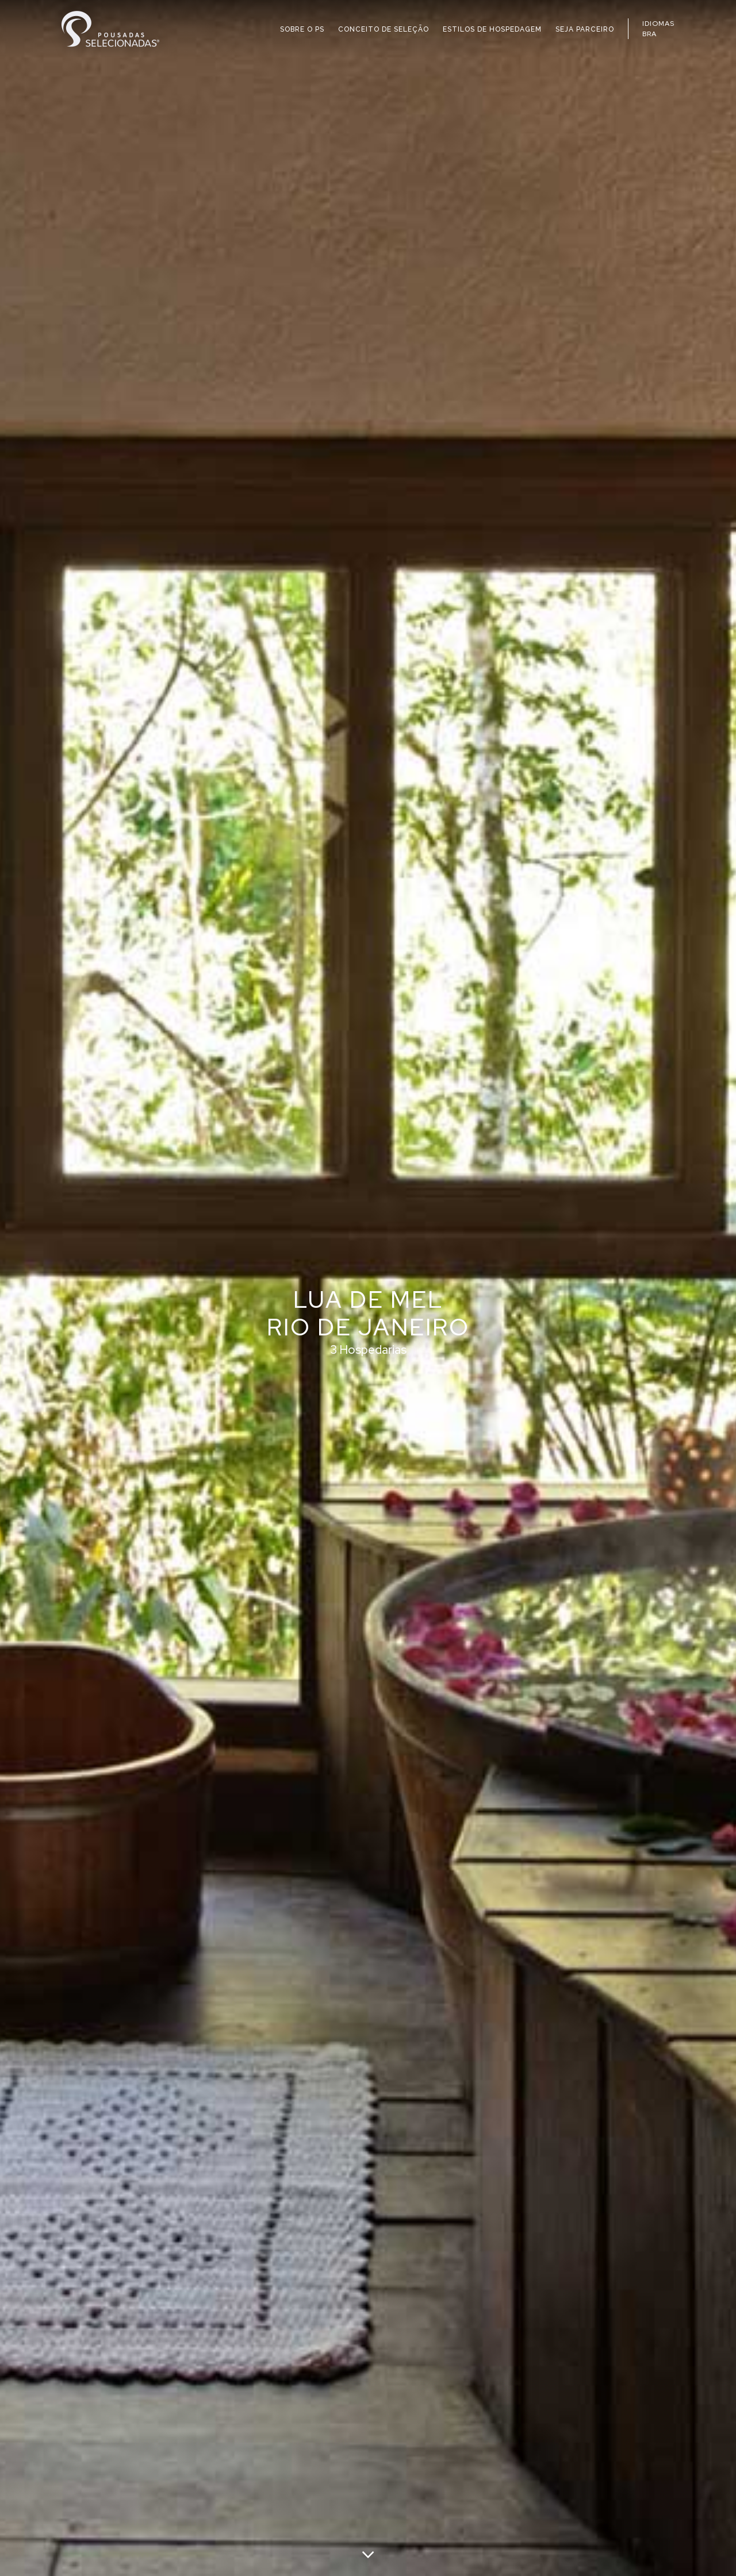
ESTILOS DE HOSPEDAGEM (492, 29)
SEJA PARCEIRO (584, 29)
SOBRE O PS (302, 29)
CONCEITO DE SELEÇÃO (383, 29)
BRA (649, 33)
